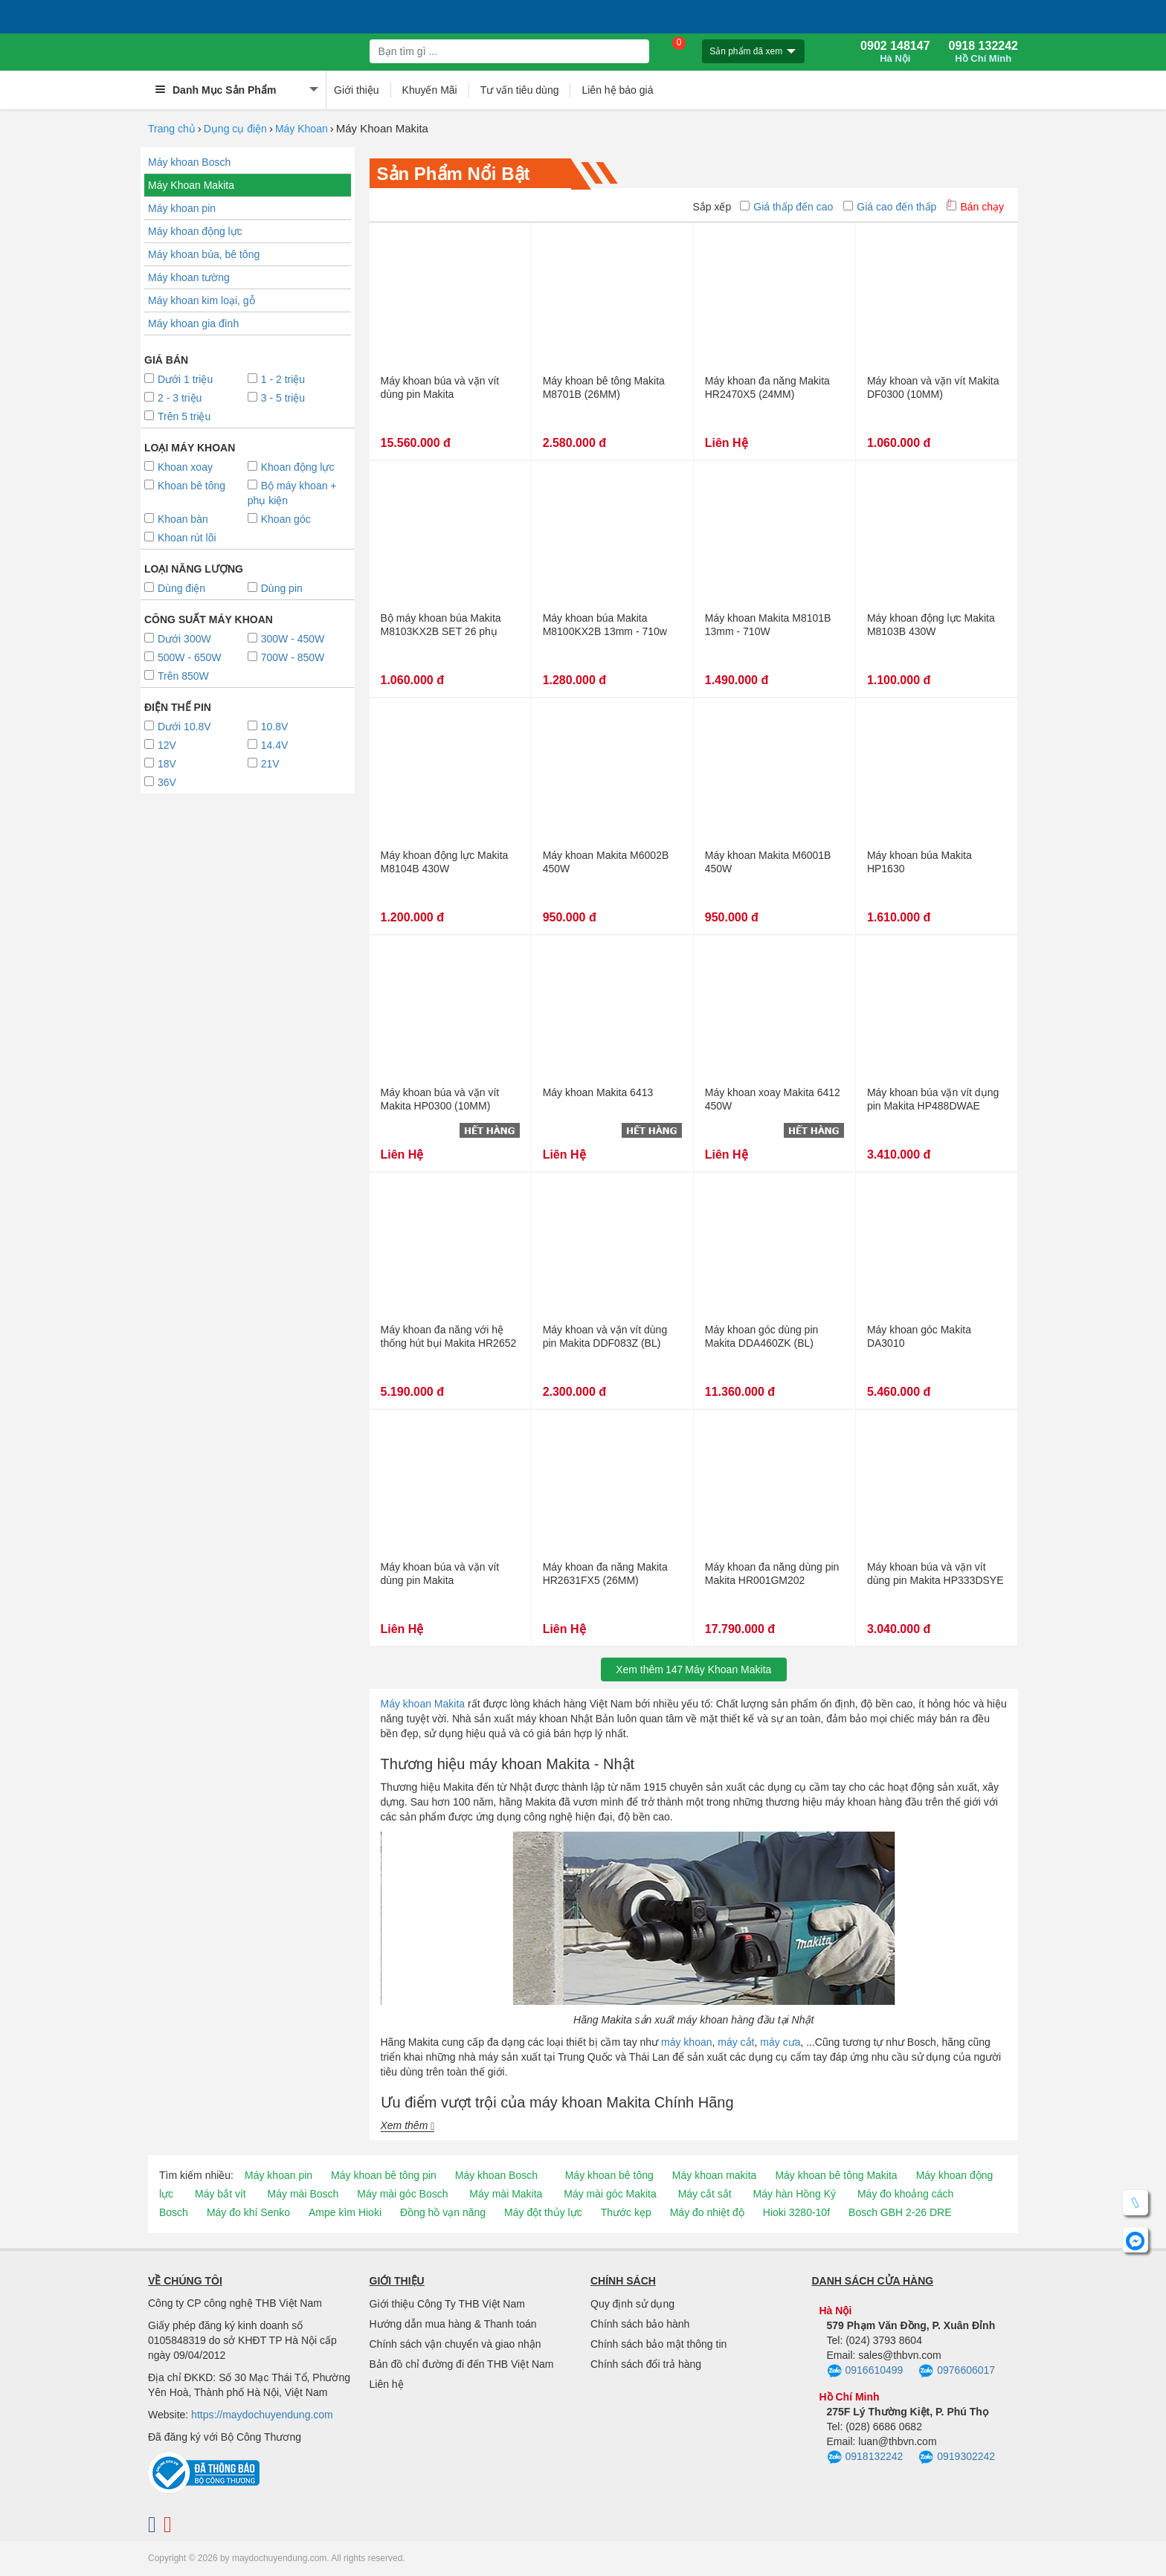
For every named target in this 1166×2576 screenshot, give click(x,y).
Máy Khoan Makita (191, 185)
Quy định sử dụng (632, 2304)
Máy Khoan (301, 129)
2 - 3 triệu (173, 398)
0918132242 (865, 2457)
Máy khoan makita (714, 2175)
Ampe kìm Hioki (345, 2212)
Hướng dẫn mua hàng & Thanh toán (453, 2324)
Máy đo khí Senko (248, 2212)
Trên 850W (176, 676)
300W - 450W (286, 639)
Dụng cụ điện (235, 129)
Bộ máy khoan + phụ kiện (292, 493)
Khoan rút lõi (180, 538)
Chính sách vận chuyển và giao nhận (455, 2344)
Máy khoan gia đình (193, 323)
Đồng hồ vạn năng (443, 2212)
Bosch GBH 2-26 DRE (900, 2212)
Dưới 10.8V (177, 726)
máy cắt (736, 2042)
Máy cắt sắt (705, 2194)
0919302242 (956, 2457)
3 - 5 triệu (276, 398)
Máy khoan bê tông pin (384, 2175)
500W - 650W (183, 657)
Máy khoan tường (189, 277)
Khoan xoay (178, 467)
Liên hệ (387, 2384)
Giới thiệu (356, 90)
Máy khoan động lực (195, 231)
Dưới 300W (177, 639)
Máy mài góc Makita (610, 2194)
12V (160, 745)
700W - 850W (286, 657)
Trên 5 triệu (177, 416)
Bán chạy (975, 207)
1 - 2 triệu (276, 379)
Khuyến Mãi (429, 90)
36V (160, 782)
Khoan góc (279, 519)
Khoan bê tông (184, 486)
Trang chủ (172, 129)
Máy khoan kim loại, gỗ (201, 300)
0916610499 (865, 2371)
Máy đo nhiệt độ (707, 2212)
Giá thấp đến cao (786, 207)
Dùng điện (174, 588)
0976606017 (956, 2371)
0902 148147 (895, 52)
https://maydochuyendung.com (262, 2415)
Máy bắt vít (220, 2194)
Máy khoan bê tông (609, 2175)
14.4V (268, 745)
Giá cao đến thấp (889, 207)
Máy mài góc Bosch (402, 2194)
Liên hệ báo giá (617, 90)
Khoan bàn (176, 519)
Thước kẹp (626, 2212)
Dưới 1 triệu (178, 379)
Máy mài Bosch (303, 2194)
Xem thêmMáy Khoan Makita (693, 1669)
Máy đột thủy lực (543, 2212)
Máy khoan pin (182, 208)
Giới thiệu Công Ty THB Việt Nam (447, 2304)
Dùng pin (275, 588)
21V (264, 764)
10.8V (268, 726)
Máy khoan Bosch (189, 162)
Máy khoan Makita (423, 1704)
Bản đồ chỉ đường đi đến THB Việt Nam (462, 2364)
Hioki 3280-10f (796, 2212)
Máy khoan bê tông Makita (836, 2175)
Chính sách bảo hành (639, 2324)
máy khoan (686, 2042)
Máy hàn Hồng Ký (795, 2194)
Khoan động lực (291, 467)
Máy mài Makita (505, 2194)
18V (160, 764)
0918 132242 (983, 52)
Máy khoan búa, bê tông (204, 254)
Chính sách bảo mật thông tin (658, 2344)
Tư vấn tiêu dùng (519, 90)
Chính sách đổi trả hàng (645, 2364)
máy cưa (780, 2042)
